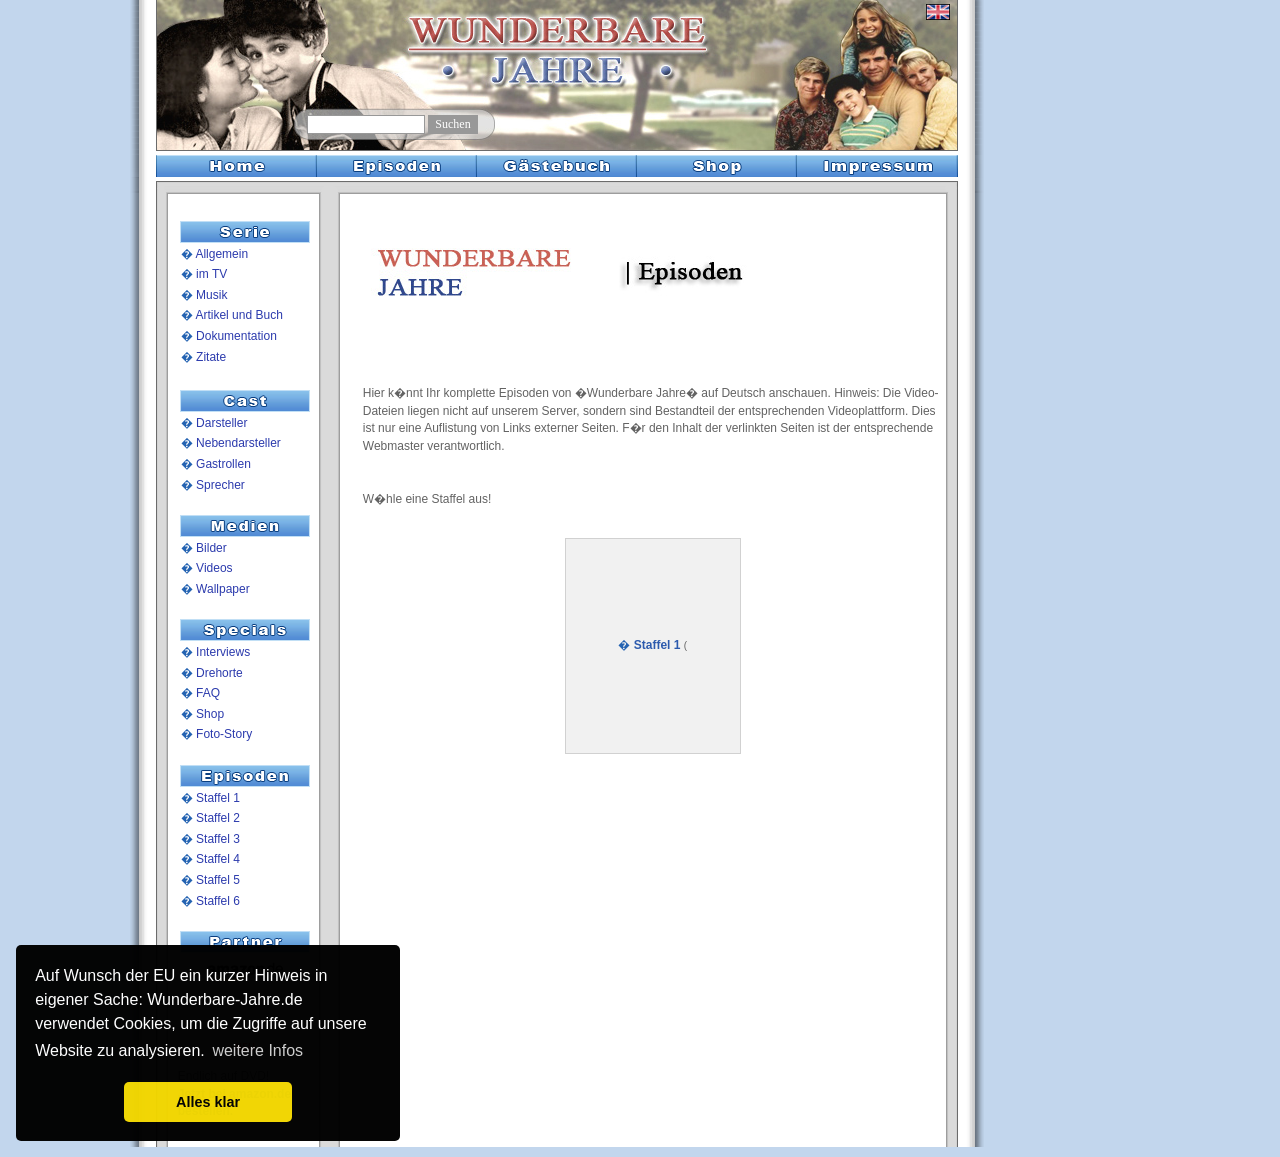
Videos (214, 568)
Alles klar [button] (208, 1102)
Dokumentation (236, 336)
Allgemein (221, 254)
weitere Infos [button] (257, 1050)
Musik (211, 295)
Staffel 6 (218, 901)
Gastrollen (223, 464)
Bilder (211, 548)
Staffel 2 (218, 818)
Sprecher (220, 485)
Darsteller (221, 423)
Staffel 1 (218, 798)
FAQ (208, 693)
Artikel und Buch (238, 315)
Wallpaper (223, 589)
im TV (211, 274)
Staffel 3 (218, 839)
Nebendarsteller (238, 443)
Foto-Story (224, 734)
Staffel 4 (218, 859)
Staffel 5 (218, 880)
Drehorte (219, 673)
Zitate (211, 357)
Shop (210, 714)
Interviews (223, 652)
